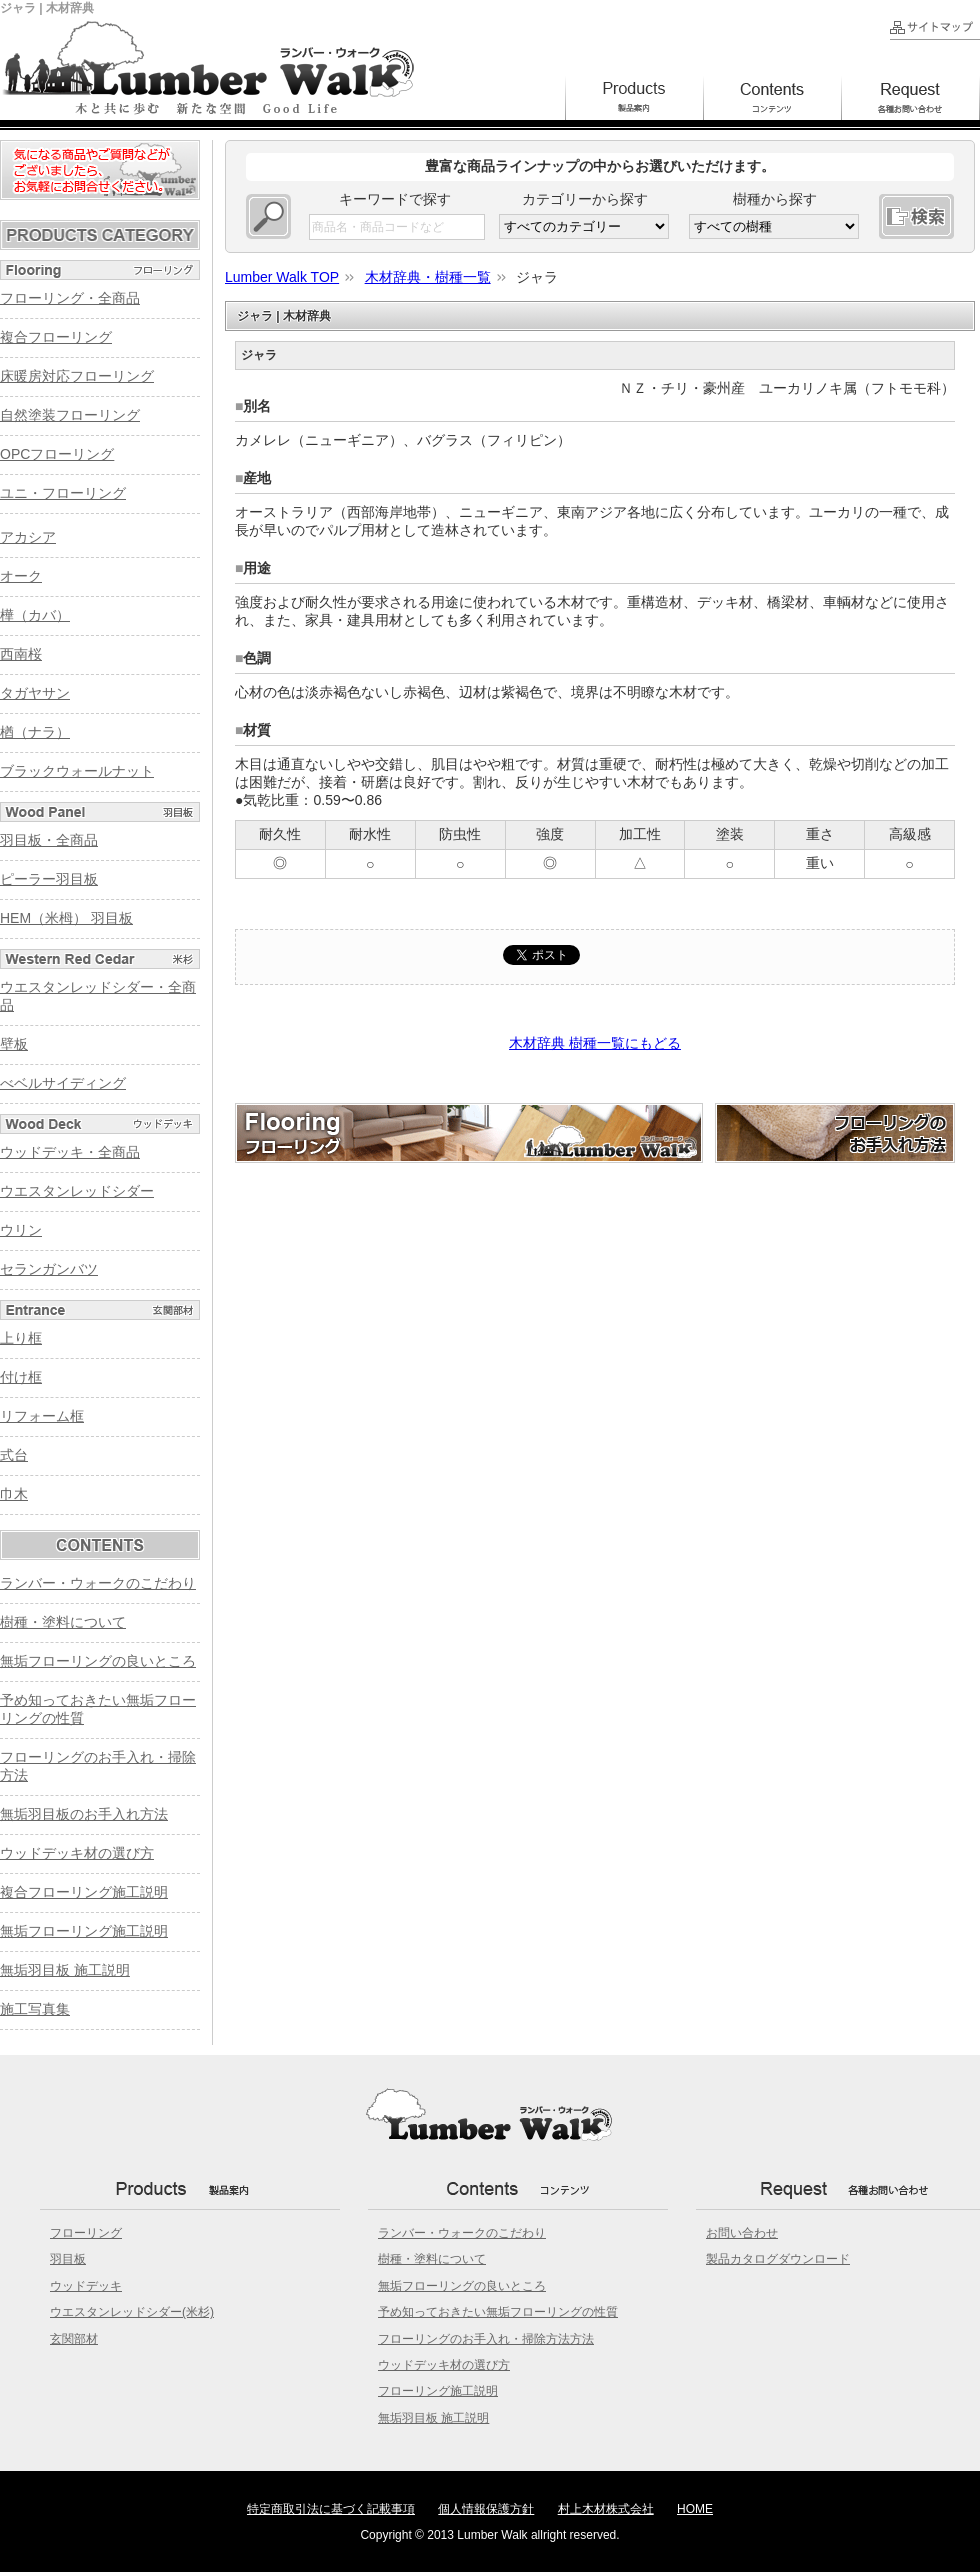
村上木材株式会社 (606, 2509)
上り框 (21, 1338)
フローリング (86, 2233)
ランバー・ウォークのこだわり (98, 1583)
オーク (21, 576)
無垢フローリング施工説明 (84, 1931)
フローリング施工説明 (438, 2391)
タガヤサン (35, 693)
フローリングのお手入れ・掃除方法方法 (486, 2339)
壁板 (14, 1044)
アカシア (28, 537)
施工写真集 (35, 2009)
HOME (695, 2509)
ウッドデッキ (86, 2286)
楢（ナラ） (35, 732)
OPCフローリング (57, 454)
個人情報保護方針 (486, 2509)
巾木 (14, 1494)
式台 (14, 1455)
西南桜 (21, 654)
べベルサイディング (63, 1083)
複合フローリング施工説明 (84, 1892)
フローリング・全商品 (70, 298)
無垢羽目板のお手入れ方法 (84, 1814)
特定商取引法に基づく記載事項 (331, 2509)
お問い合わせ (742, 2233)
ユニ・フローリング (63, 493)
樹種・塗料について (63, 1622)
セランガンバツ (49, 1269)
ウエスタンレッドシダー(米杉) (132, 2312)
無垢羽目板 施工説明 (65, 1970)
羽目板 (68, 2259)
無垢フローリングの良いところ (98, 1661)
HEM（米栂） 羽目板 (66, 918)
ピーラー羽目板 (49, 879)
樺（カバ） (35, 615)
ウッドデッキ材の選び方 (77, 1853)
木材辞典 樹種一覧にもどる (595, 1043)
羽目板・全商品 (49, 840)
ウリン (21, 1230)
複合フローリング (56, 337)
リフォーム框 (42, 1416)
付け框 (21, 1377)
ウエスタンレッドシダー (77, 1191)
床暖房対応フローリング (77, 376)
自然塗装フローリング (70, 415)
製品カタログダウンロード (778, 2259)
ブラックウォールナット (77, 771)
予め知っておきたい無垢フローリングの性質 (498, 2312)
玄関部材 (74, 2339)
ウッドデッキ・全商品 (70, 1152)
